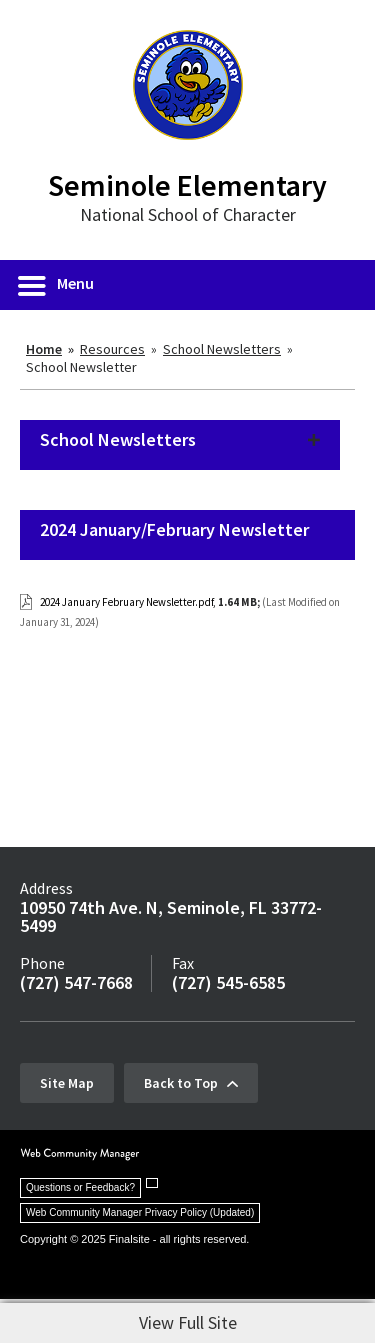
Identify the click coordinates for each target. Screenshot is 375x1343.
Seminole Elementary (187, 185)
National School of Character (188, 214)
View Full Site (188, 1322)
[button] (57, 285)
